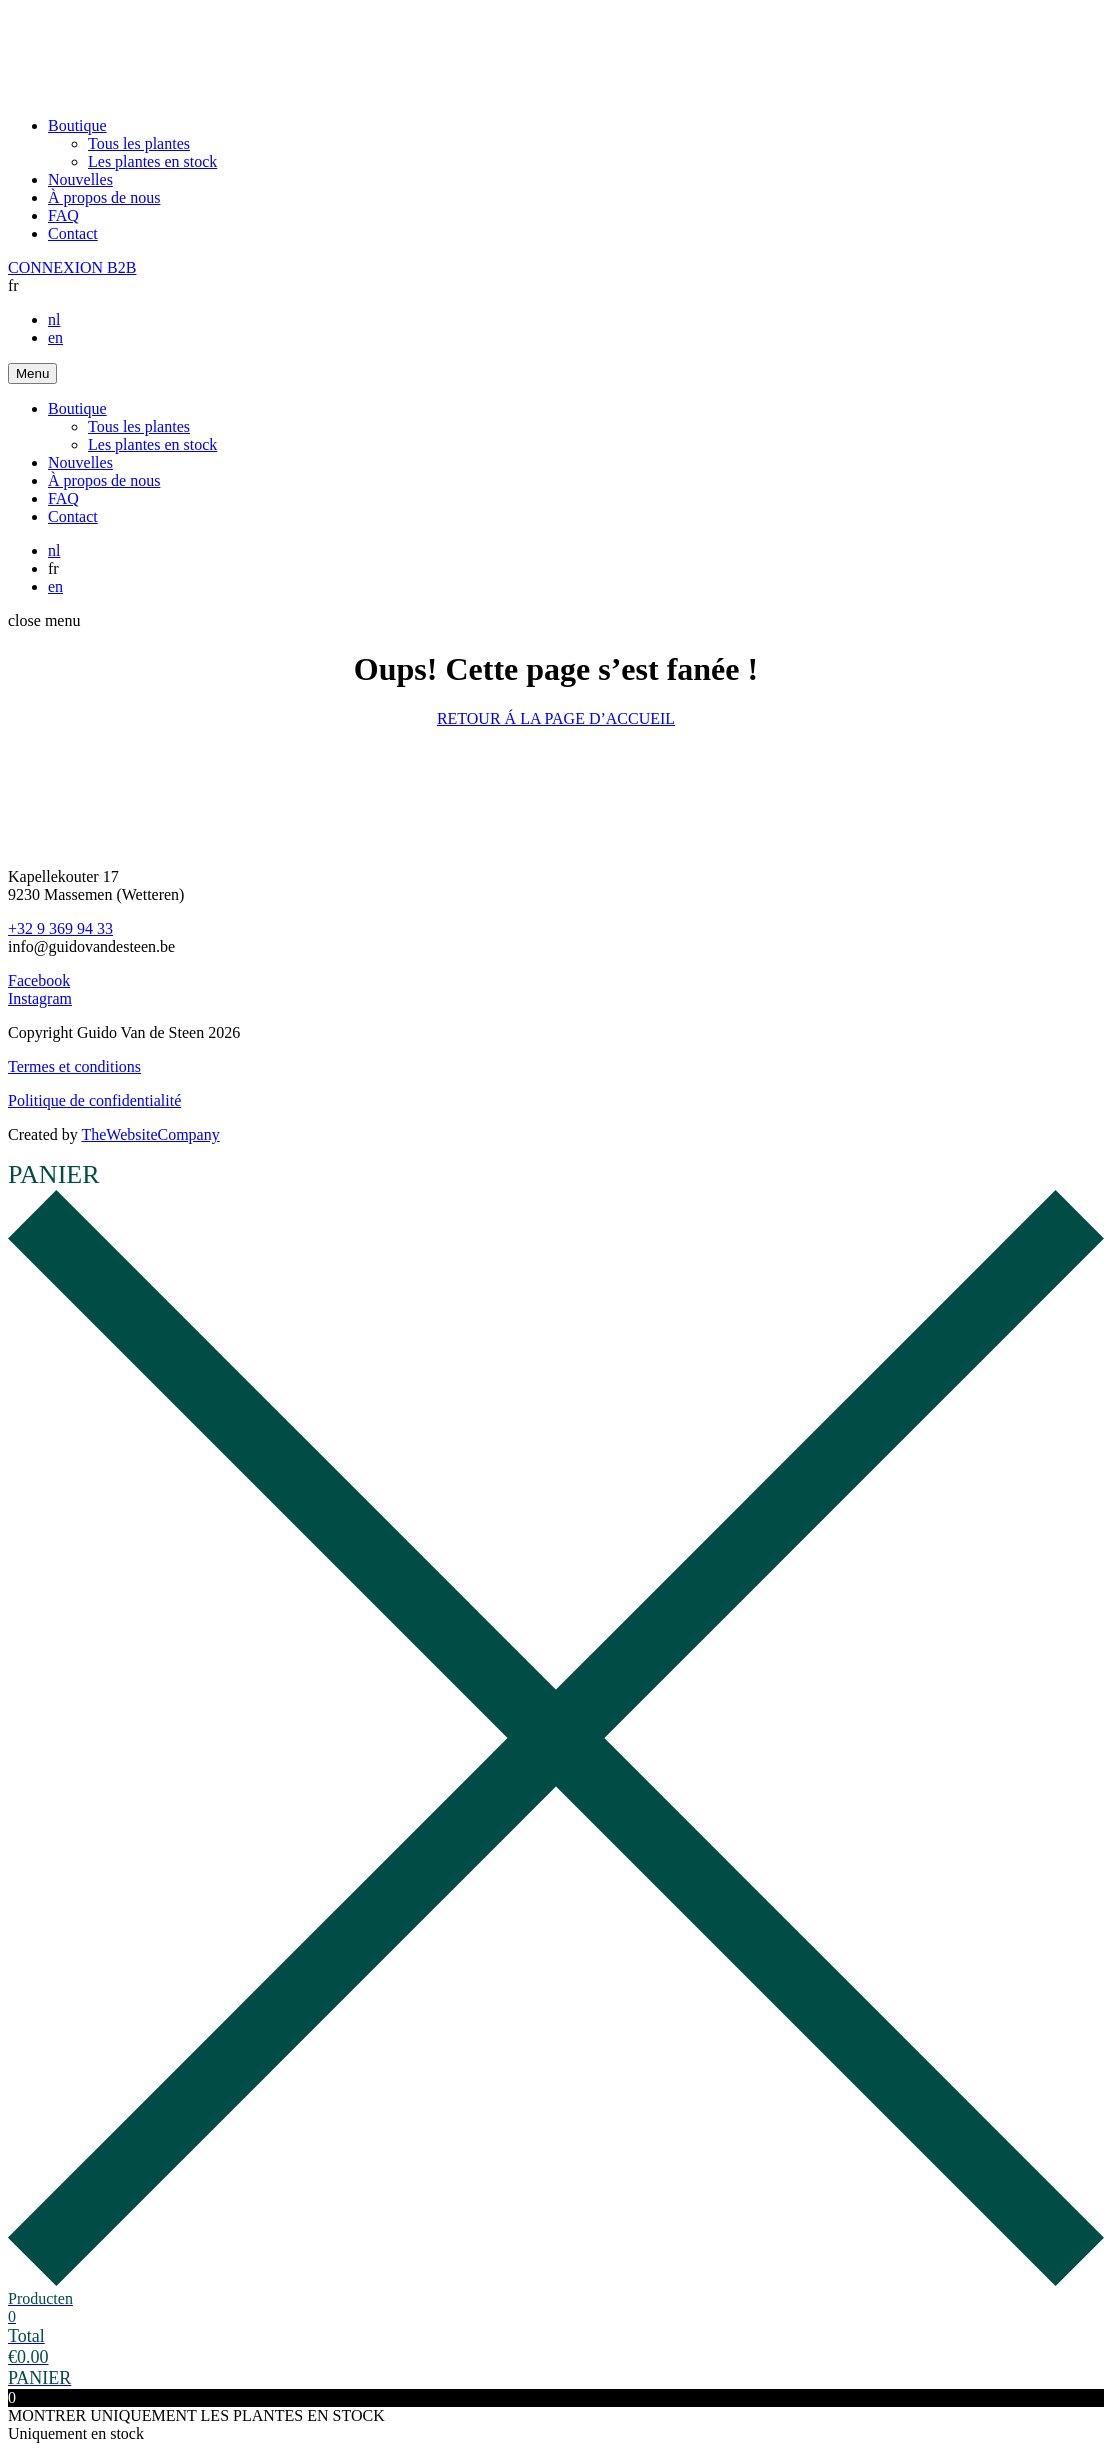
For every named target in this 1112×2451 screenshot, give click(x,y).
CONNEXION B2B (72, 267)
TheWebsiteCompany (150, 1134)
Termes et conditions (74, 1066)
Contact (73, 233)
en (55, 337)
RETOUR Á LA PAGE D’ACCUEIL (556, 718)
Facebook (39, 980)
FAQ (63, 215)
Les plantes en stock (152, 161)
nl (54, 319)
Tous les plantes (139, 143)
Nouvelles (80, 179)
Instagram (40, 998)
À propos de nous (104, 197)
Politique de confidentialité (94, 1100)
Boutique (77, 125)
